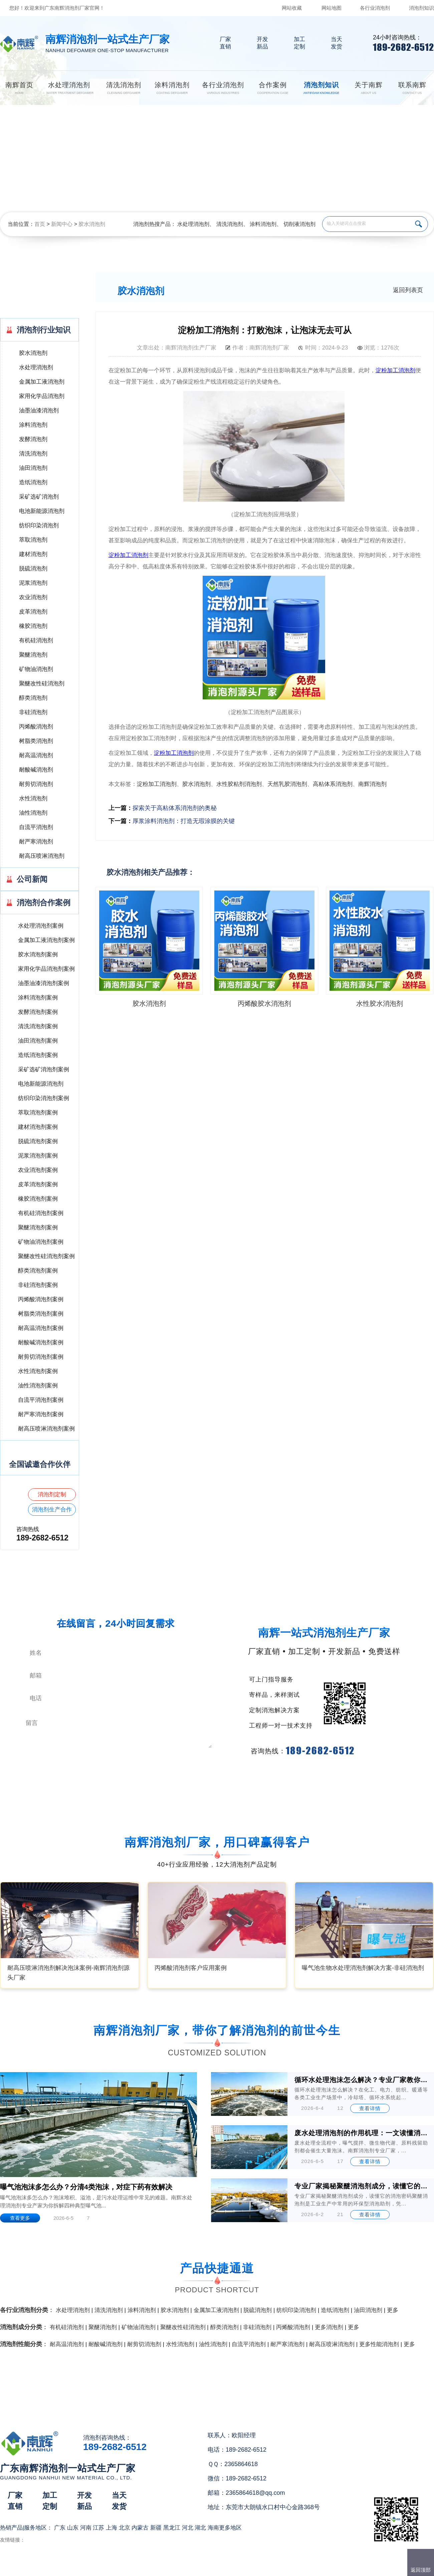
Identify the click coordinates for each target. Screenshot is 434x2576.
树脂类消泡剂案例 (40, 1314)
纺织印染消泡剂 (39, 525)
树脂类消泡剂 (36, 741)
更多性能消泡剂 (379, 2344)
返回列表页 (408, 290)
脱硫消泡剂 (33, 568)
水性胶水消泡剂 (379, 1003)
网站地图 (331, 8)
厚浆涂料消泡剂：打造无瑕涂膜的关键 (184, 821)
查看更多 (20, 2218)
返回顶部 (421, 2570)
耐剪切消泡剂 (36, 784)
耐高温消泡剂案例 (40, 1328)
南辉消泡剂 (372, 784)
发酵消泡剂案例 (38, 1012)
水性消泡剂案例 (38, 1371)
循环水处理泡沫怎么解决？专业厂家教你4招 (361, 2079)
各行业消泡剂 (375, 8)
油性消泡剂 (33, 813)
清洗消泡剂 (229, 224)
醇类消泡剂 (33, 698)
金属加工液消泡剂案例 (46, 940)
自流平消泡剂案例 (40, 1400)
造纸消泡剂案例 (38, 1055)
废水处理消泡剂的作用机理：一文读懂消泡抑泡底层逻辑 (361, 2133)
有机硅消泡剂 (36, 640)
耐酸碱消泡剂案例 (40, 1342)
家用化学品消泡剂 (41, 396)
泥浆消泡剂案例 (38, 1156)
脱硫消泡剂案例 (38, 1141)
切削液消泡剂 (299, 224)
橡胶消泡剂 (33, 626)
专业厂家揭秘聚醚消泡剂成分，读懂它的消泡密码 (361, 2186)
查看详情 (370, 2108)
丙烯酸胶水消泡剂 (264, 1003)
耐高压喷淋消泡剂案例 (46, 1429)
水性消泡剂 (33, 798)
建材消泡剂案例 (38, 1127)
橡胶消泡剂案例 (38, 1199)
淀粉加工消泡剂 (157, 784)
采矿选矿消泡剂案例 (43, 1069)
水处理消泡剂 (193, 224)
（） (255, 2568)
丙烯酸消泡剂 (36, 726)
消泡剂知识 (421, 8)
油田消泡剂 (33, 468)
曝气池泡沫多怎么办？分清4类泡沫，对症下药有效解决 (86, 2187)
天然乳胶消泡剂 (287, 784)
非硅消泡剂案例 (38, 1285)
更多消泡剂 (329, 2327)
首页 (39, 224)
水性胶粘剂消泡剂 (239, 784)
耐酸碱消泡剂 (36, 770)
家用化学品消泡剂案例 (46, 969)
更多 (392, 2310)
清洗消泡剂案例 (38, 1026)
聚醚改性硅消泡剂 (41, 683)
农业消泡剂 (33, 597)
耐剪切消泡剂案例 (40, 1357)
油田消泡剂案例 (38, 1041)
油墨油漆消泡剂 (39, 410)
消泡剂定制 (52, 1494)
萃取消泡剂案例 (38, 1112)
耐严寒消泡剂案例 (40, 1414)
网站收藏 (292, 8)
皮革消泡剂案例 (38, 1184)
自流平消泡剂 (36, 827)
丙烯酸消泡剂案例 (40, 1299)
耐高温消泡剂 (36, 755)
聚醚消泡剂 (33, 655)
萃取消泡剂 (33, 540)
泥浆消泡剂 (33, 583)
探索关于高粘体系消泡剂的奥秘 (175, 808)
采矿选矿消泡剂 (39, 497)
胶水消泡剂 (91, 224)
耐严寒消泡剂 (36, 841)
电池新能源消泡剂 (41, 511)
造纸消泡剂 (33, 482)
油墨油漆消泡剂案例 (43, 983)
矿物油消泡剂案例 (40, 1242)
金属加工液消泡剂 (41, 382)
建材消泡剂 (33, 554)
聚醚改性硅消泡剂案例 (46, 1256)
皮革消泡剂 (33, 611)
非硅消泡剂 (33, 712)
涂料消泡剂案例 (38, 997)
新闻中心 (61, 224)
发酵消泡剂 (33, 439)
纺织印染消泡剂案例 (43, 1098)
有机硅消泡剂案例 (40, 1213)
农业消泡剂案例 (38, 1170)
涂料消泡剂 (263, 224)
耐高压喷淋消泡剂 (41, 856)
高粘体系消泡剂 (333, 784)
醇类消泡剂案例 (38, 1270)
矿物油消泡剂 (36, 669)
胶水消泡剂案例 (38, 954)
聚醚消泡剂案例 (38, 1227)
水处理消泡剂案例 (40, 926)
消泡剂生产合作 (52, 1509)
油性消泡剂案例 (38, 1385)
